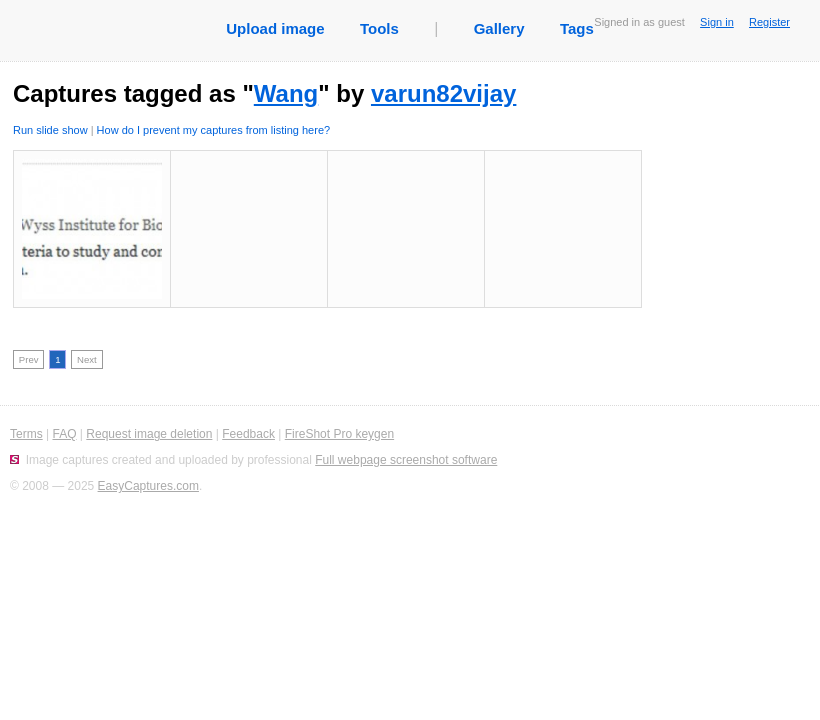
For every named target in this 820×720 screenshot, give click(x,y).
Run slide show (50, 130)
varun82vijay (443, 93)
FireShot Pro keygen (339, 434)
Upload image (275, 28)
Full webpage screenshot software (406, 460)
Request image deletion (149, 434)
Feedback (248, 434)
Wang (286, 93)
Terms (26, 434)
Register (769, 22)
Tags (577, 28)
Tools (379, 28)
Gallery (499, 28)
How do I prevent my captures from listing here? (214, 130)
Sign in (717, 22)
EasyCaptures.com (148, 486)
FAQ (64, 434)
